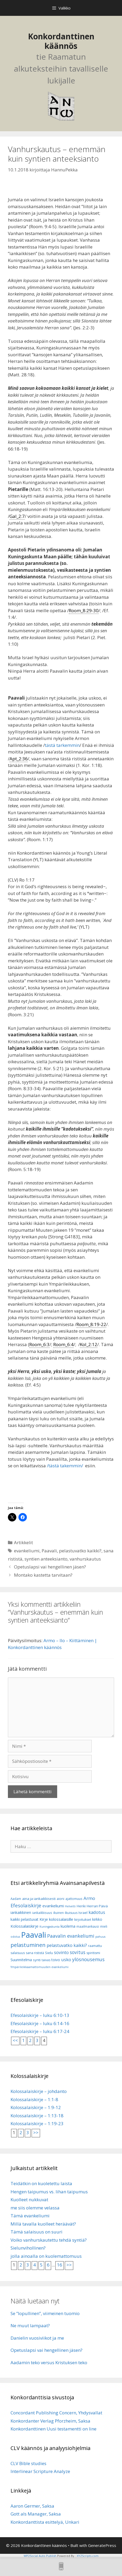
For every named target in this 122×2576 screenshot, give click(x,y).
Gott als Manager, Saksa (36, 2514)
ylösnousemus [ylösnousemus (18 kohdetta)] (88, 1959)
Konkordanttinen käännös (61, 41)
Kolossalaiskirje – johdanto (39, 2091)
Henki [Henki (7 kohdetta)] (81, 1906)
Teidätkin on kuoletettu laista (41, 2183)
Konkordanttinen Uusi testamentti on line (53, 2429)
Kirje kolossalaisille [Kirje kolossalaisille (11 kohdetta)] (56, 1919)
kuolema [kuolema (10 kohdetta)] (68, 1926)
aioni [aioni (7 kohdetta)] (60, 1898)
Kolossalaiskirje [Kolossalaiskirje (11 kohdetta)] (24, 1926)
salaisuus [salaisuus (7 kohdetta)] (18, 1953)
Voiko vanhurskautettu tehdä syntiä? (49, 2240)
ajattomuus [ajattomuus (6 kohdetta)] (73, 1899)
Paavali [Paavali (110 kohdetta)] (33, 1934)
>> (35, 2132)
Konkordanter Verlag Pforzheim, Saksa (50, 2421)
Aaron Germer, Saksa (32, 2506)
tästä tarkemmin (62, 745)
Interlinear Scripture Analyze (40, 2471)
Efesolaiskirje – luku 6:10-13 (40, 2015)
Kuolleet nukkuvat (29, 2199)
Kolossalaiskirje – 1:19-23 (37, 2123)
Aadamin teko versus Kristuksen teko (49, 2362)
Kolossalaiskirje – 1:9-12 (36, 2107)
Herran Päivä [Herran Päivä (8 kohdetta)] (97, 1906)
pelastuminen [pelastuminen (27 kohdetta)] (28, 1945)
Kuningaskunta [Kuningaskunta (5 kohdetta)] (50, 1926)
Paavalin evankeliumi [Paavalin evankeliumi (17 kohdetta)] (70, 1936)
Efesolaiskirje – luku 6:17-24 (40, 2031)
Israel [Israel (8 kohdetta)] (83, 1912)
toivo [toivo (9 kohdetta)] (55, 1959)
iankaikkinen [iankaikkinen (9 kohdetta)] (21, 1912)
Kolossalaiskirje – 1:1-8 (34, 2099)
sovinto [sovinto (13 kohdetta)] (61, 1952)
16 (59, 2265)
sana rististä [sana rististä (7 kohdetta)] (35, 1953)
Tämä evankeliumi (30, 2216)
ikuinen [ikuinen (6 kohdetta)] (58, 1913)
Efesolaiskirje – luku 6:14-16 (40, 2023)
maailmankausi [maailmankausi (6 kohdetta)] (87, 1926)
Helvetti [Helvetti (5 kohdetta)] (70, 1906)
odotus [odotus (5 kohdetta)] (15, 1936)
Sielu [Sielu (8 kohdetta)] (49, 1952)
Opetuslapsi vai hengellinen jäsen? (50, 1567)
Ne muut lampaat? (30, 2325)
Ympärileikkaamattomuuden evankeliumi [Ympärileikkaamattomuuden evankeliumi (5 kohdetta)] (40, 1967)
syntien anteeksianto (46, 1559)
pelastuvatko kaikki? (80, 1551)
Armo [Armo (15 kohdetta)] (89, 1898)
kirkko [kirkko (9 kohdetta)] (97, 1919)
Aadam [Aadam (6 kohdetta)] (16, 1899)
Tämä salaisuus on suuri (36, 2232)
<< (15, 2040)
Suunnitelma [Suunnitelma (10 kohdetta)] (21, 1959)
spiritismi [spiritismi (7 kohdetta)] (93, 1953)
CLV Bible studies (28, 2463)
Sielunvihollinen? (28, 2248)
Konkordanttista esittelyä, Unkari (45, 2522)
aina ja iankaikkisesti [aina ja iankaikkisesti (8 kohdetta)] (39, 1898)
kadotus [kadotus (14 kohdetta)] (97, 1912)
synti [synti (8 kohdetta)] (37, 1959)
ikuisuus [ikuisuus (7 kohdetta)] (71, 1912)
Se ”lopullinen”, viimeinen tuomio (45, 2313)
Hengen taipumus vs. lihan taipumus (49, 2192)
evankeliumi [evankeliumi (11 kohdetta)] (53, 1905)
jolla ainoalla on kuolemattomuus (46, 2256)
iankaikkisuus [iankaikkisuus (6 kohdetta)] (42, 1913)
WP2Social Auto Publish (40, 2556)
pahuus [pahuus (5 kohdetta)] (100, 1936)
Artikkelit (23, 1542)
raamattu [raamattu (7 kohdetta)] (95, 1945)
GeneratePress (102, 2545)
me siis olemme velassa (35, 2208)
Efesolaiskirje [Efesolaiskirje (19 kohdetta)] (26, 1905)
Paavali (49, 1551)
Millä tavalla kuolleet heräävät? (43, 2224)
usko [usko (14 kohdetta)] (66, 1959)
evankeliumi (27, 1551)
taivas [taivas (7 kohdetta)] (46, 1960)
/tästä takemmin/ (65, 1466)
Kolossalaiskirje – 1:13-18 (37, 2116)
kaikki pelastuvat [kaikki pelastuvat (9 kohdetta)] (24, 1919)
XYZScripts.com (88, 2556)
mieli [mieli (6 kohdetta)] (103, 1926)
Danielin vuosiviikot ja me (37, 2338)
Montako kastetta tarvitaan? (43, 1575)
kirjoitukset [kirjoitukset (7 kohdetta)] (82, 1919)
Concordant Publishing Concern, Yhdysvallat (56, 2413)
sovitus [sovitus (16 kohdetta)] (77, 1952)
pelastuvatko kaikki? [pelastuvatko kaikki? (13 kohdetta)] (67, 1945)
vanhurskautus (85, 1559)
